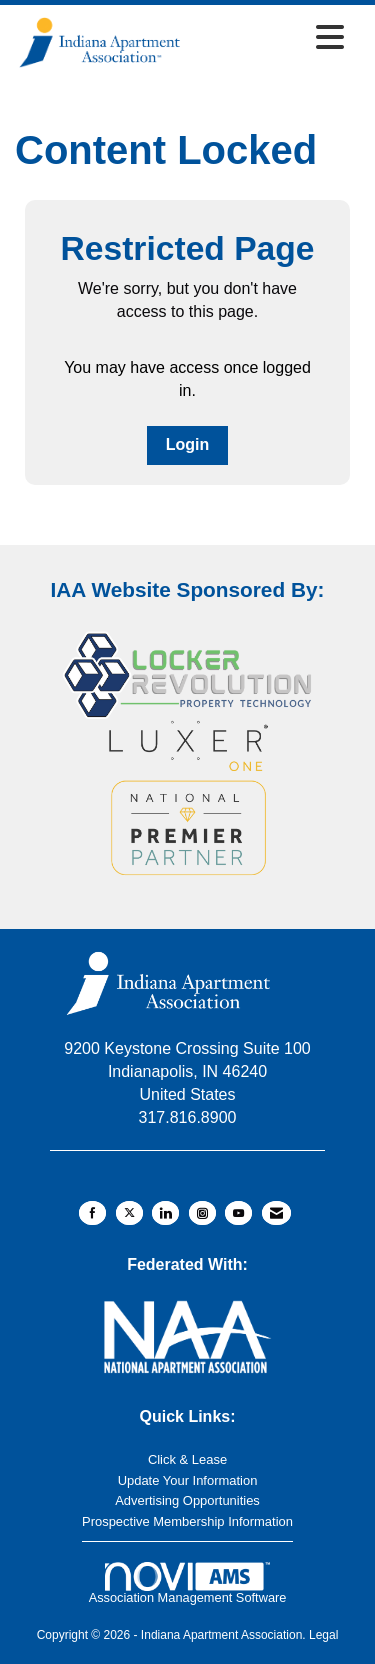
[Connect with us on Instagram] (202, 1213)
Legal (323, 1635)
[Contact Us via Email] (276, 1213)
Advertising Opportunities (187, 1500)
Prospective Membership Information (187, 1521)
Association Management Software (188, 1583)
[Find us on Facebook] (92, 1213)
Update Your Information (188, 1480)
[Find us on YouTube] (238, 1213)
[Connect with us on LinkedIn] (165, 1213)
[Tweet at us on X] (129, 1213)
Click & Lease (187, 1459)
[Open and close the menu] (269, 39)
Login (188, 444)
